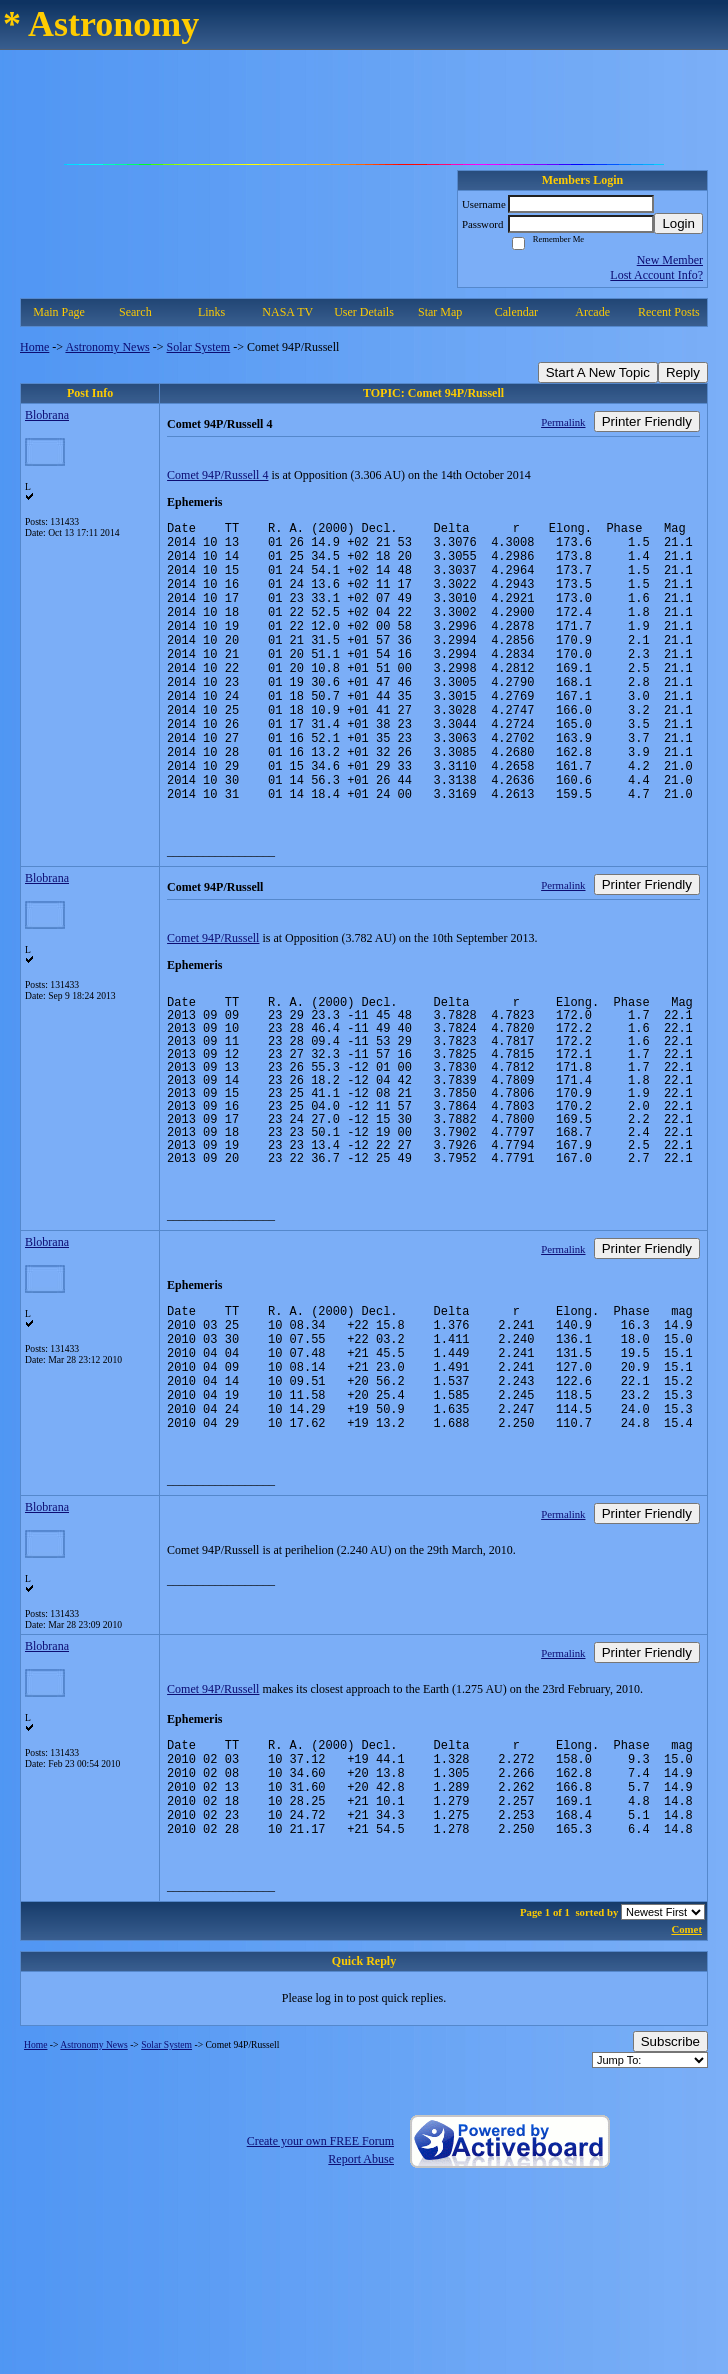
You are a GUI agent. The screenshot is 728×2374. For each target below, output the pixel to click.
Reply (683, 372)
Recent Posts (669, 312)
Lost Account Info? (656, 275)
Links (211, 312)
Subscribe (670, 2149)
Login (678, 223)
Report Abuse (361, 2267)
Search (135, 312)
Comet (686, 2037)
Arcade (592, 312)
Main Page (59, 312)
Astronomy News (107, 347)
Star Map (440, 312)
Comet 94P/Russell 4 (217, 475)
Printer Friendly (647, 421)
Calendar (516, 312)
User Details (364, 312)
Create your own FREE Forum (320, 2249)
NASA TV (287, 312)
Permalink (563, 422)
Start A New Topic (598, 372)
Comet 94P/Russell (213, 998)
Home (34, 347)
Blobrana (47, 415)
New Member (670, 260)
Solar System (199, 347)
